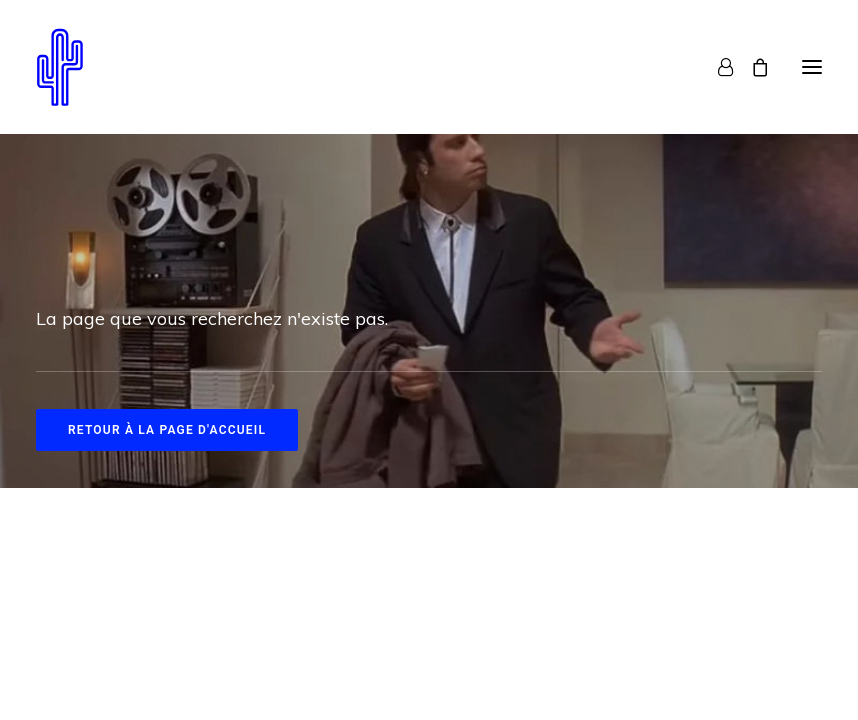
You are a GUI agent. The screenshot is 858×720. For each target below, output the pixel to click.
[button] (812, 67)
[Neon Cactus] (60, 67)
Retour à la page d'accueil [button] (167, 430)
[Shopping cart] (751, 67)
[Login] (716, 67)
